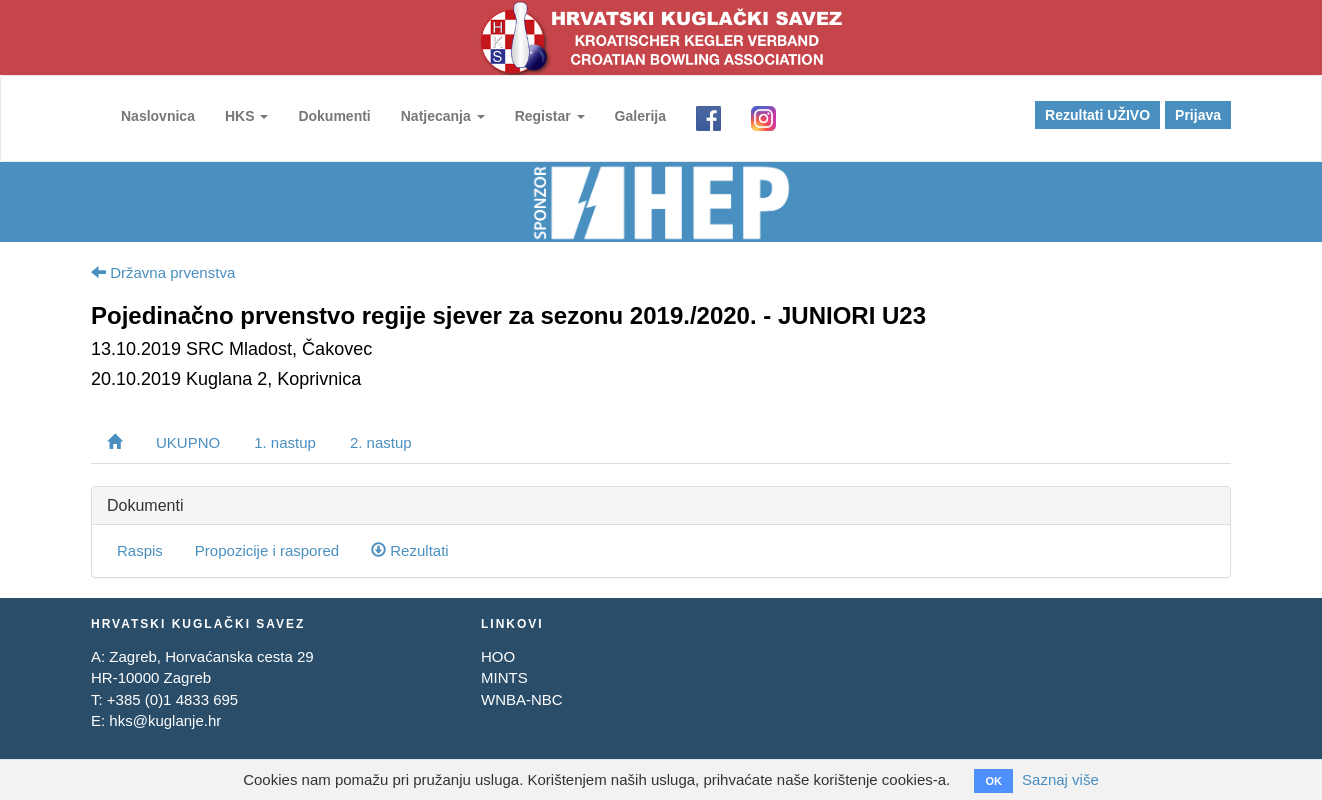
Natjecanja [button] (443, 116)
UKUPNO (188, 442)
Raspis (140, 550)
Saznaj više (1060, 779)
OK (993, 781)
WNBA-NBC (522, 699)
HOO (498, 656)
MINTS (504, 677)
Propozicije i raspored (267, 550)
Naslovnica (158, 116)
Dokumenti (334, 116)
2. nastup (381, 442)
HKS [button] (246, 116)
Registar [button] (550, 116)
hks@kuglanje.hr (165, 720)
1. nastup (285, 442)
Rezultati (410, 550)
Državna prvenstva (163, 272)
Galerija (640, 116)
